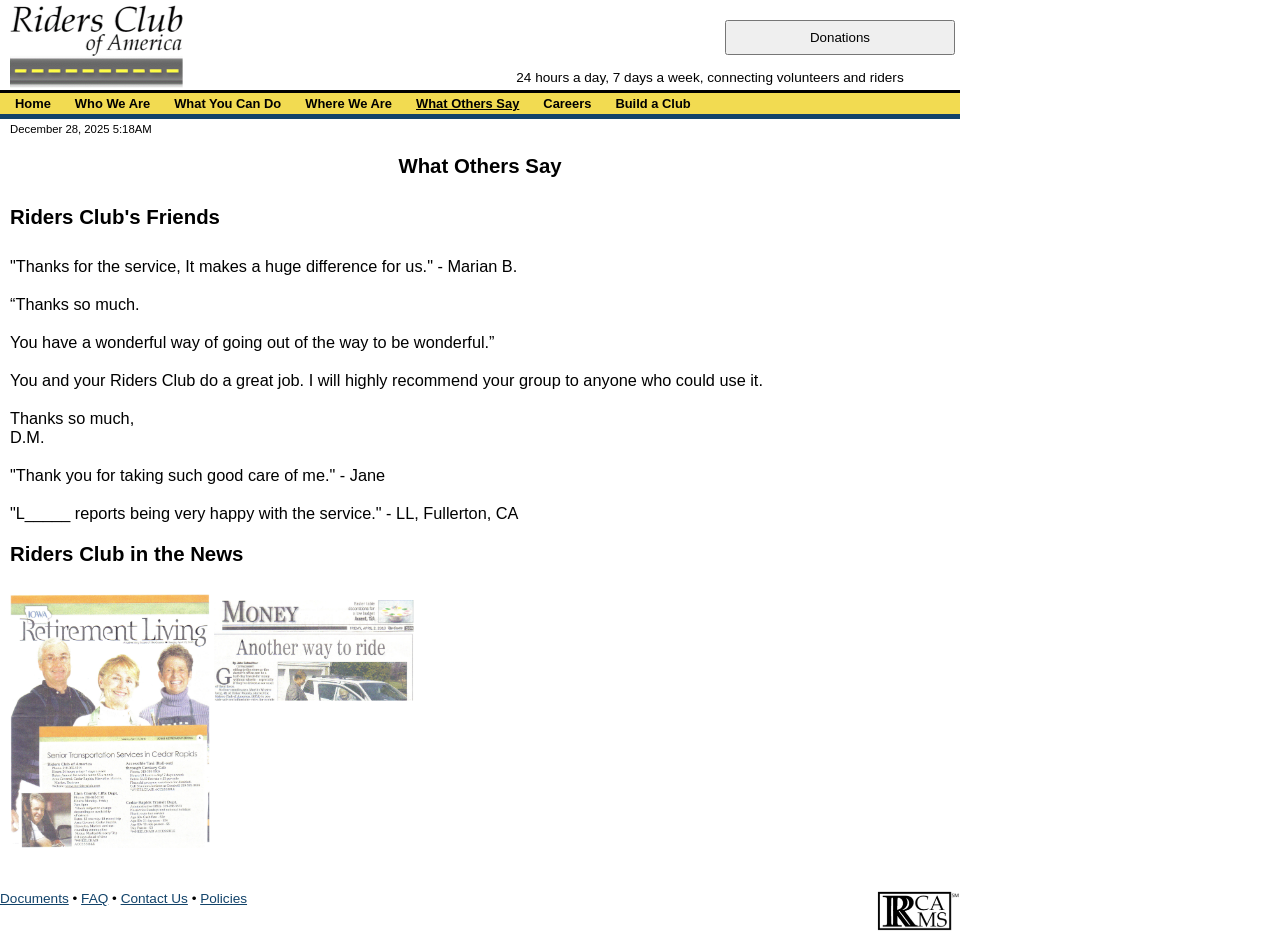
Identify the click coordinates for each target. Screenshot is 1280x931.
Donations (840, 37)
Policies (223, 898)
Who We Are (112, 103)
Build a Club (652, 103)
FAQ (94, 898)
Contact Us (154, 898)
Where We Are (348, 103)
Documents (34, 898)
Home (33, 103)
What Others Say (467, 103)
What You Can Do (227, 103)
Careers (567, 103)
